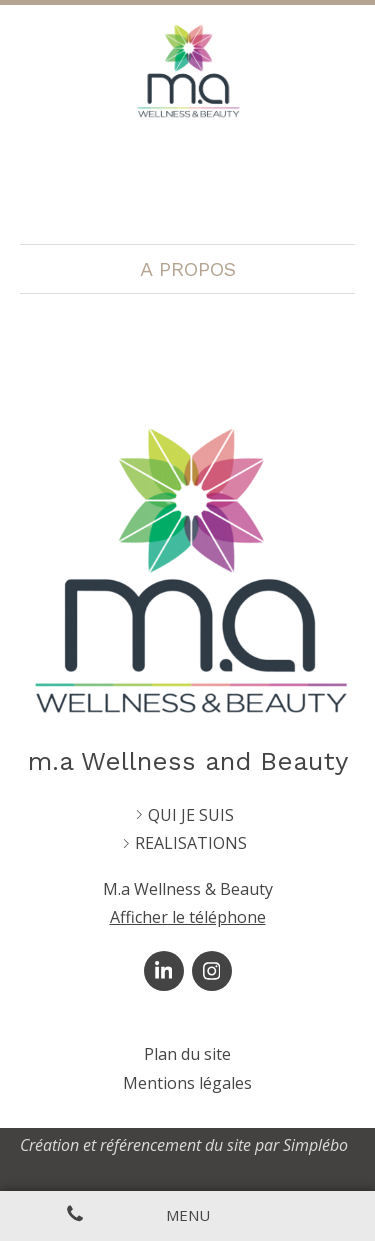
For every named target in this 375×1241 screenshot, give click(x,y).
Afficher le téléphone (188, 917)
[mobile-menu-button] (188, 1215)
